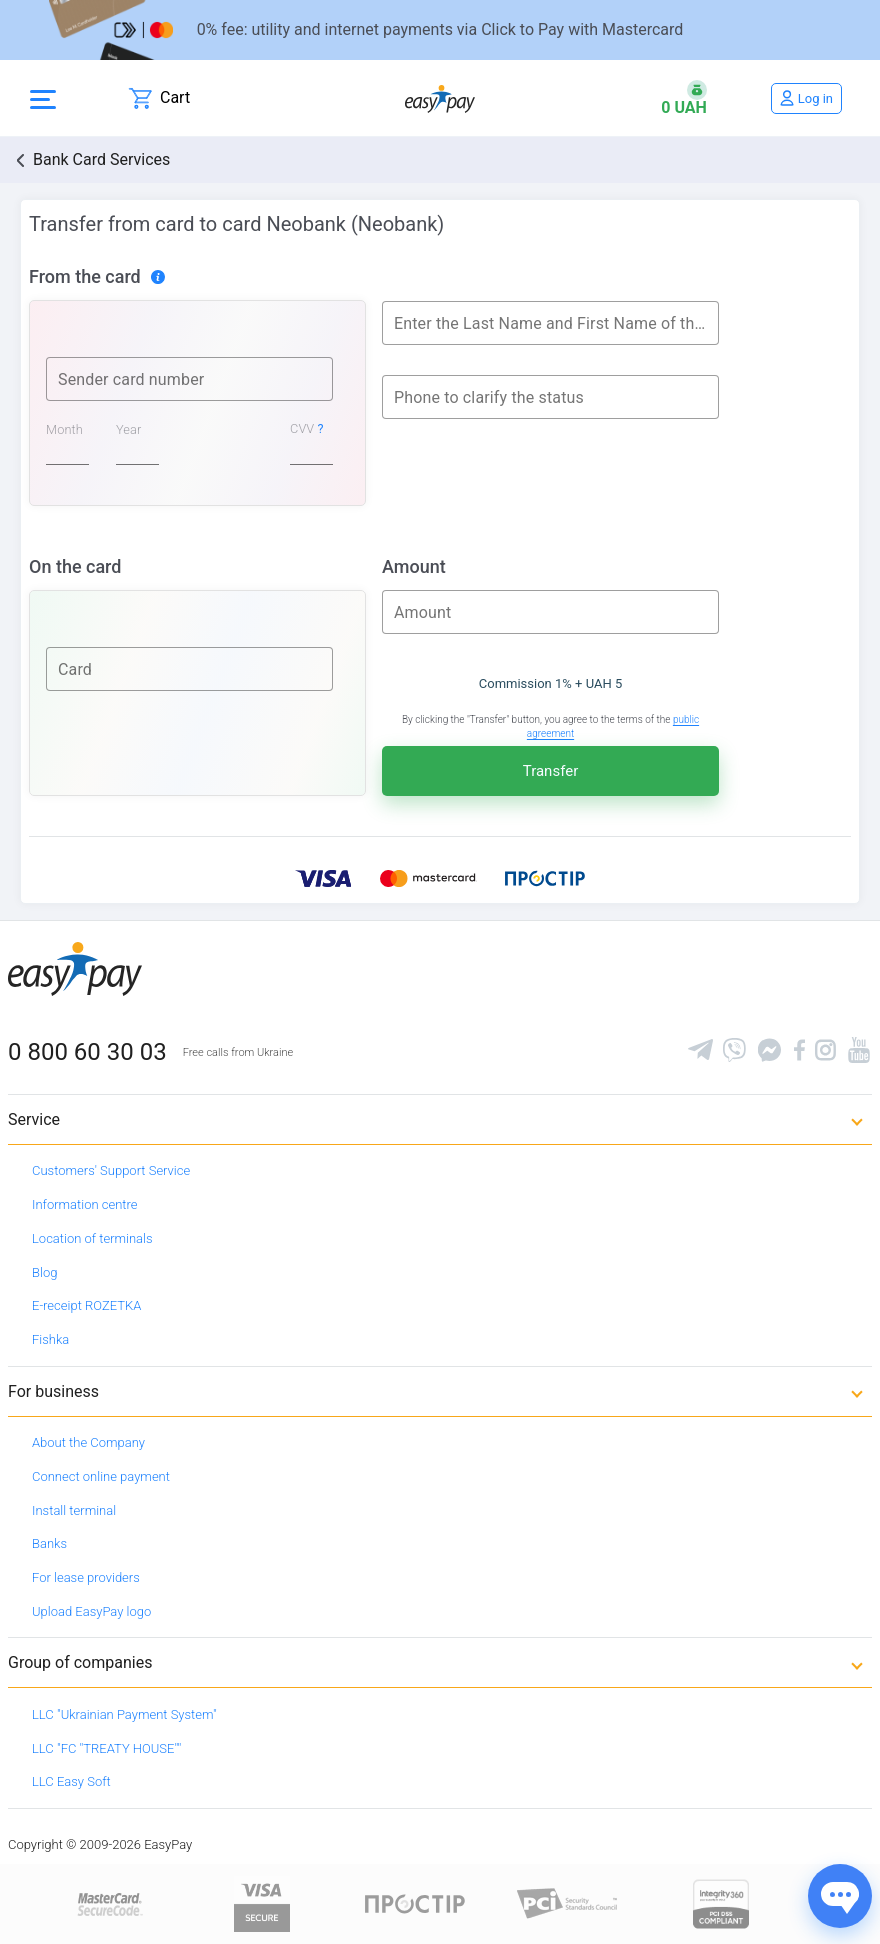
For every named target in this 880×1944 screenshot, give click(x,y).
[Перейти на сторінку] (440, 30)
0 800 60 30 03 (87, 1052)
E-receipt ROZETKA (86, 1305)
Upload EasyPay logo (91, 1611)
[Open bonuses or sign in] (684, 98)
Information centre (84, 1204)
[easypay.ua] (440, 98)
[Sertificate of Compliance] (568, 1902)
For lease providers (86, 1577)
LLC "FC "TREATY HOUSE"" (106, 1748)
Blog (44, 1272)
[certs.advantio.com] (721, 1902)
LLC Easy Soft (71, 1781)
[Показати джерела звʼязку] (840, 1896)
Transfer (550, 771)
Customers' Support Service (111, 1170)
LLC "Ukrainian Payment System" (124, 1714)
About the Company (88, 1442)
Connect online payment (101, 1476)
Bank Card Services (101, 159)
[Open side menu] (43, 98)
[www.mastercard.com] (108, 1902)
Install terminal (74, 1510)
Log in (815, 98)
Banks (49, 1543)
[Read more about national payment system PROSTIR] (415, 1902)
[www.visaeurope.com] (262, 1902)
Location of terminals (92, 1238)
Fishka (50, 1339)
